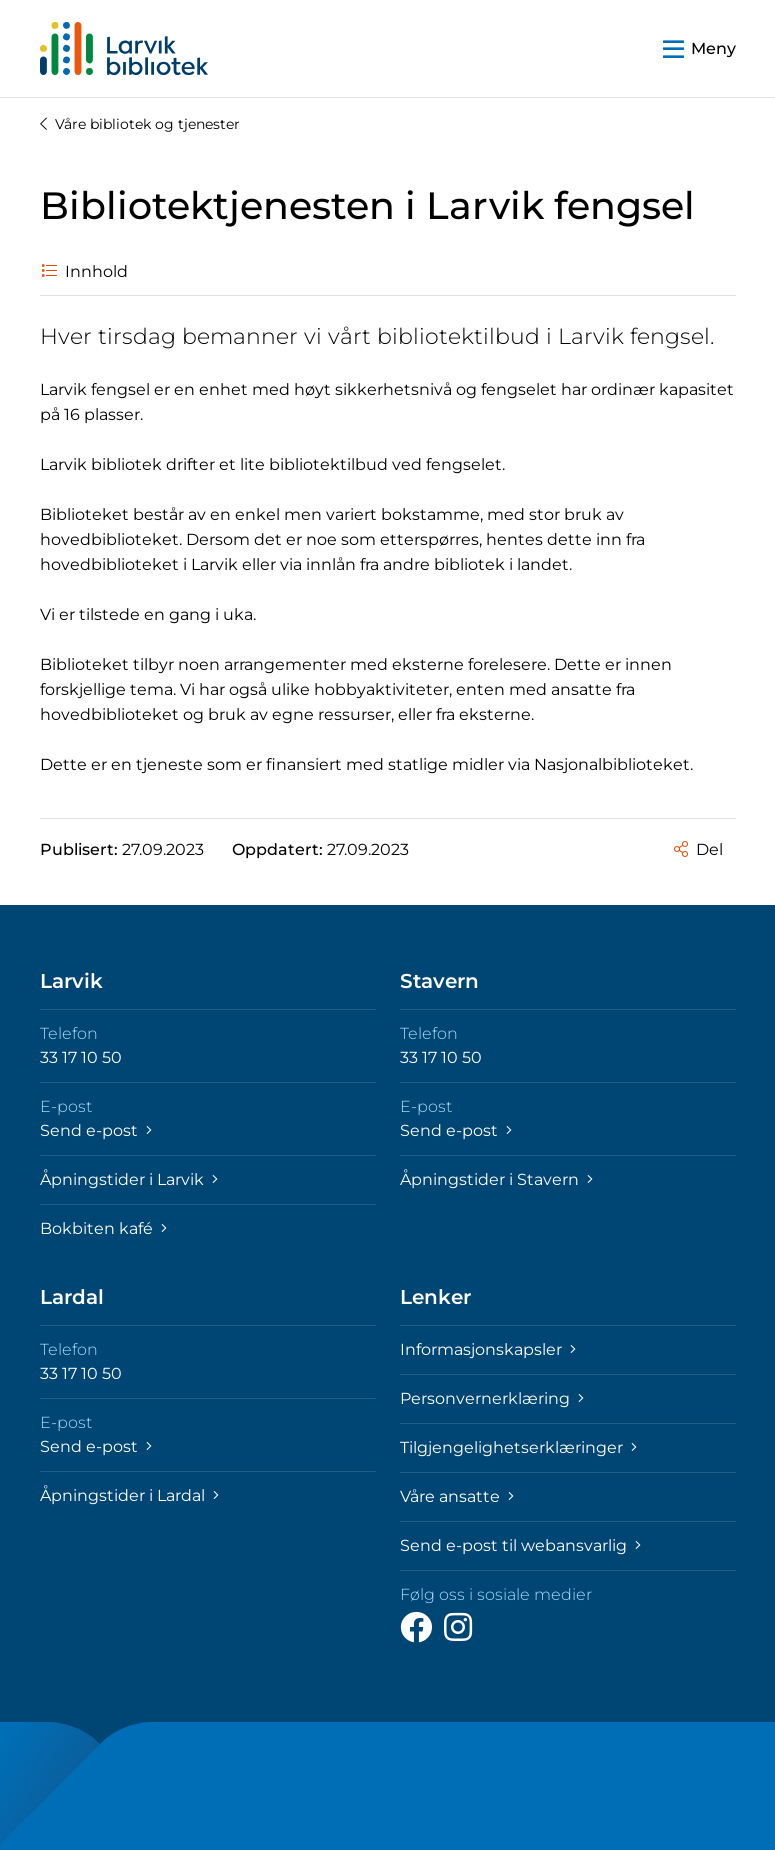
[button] (699, 48)
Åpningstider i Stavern (496, 1179)
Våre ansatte (457, 1496)
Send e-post (96, 1130)
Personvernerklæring (492, 1398)
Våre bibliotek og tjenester (140, 124)
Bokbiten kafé (103, 1228)
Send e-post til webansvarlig (520, 1545)
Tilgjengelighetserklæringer (518, 1447)
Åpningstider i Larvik (129, 1179)
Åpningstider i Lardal (129, 1495)
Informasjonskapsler (488, 1349)
